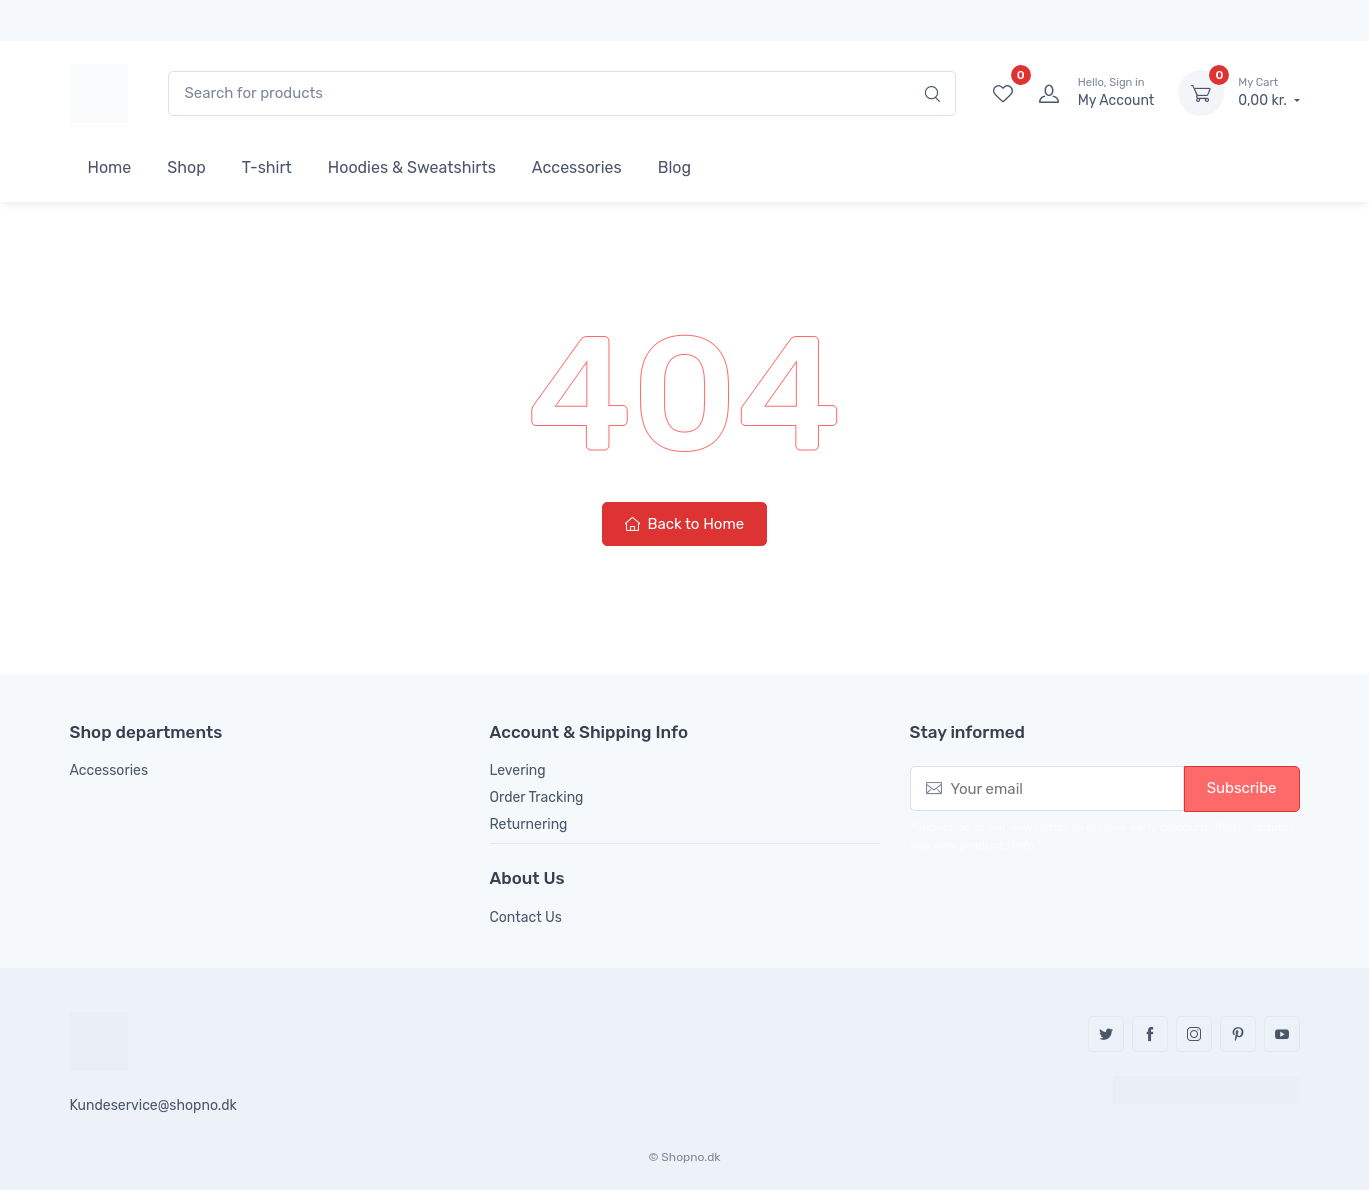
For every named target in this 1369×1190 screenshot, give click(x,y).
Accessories (577, 167)
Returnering (529, 824)
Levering (518, 770)
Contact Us (526, 917)
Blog (674, 167)
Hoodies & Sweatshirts (412, 167)
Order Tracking (537, 797)
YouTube (1282, 1034)
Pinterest (1238, 1034)
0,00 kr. (1268, 92)
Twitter (1106, 1034)
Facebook (1150, 1034)
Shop (186, 167)
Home (110, 167)
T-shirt (267, 167)
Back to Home (684, 524)
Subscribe (1242, 788)
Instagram (1194, 1034)
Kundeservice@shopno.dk (153, 1105)
